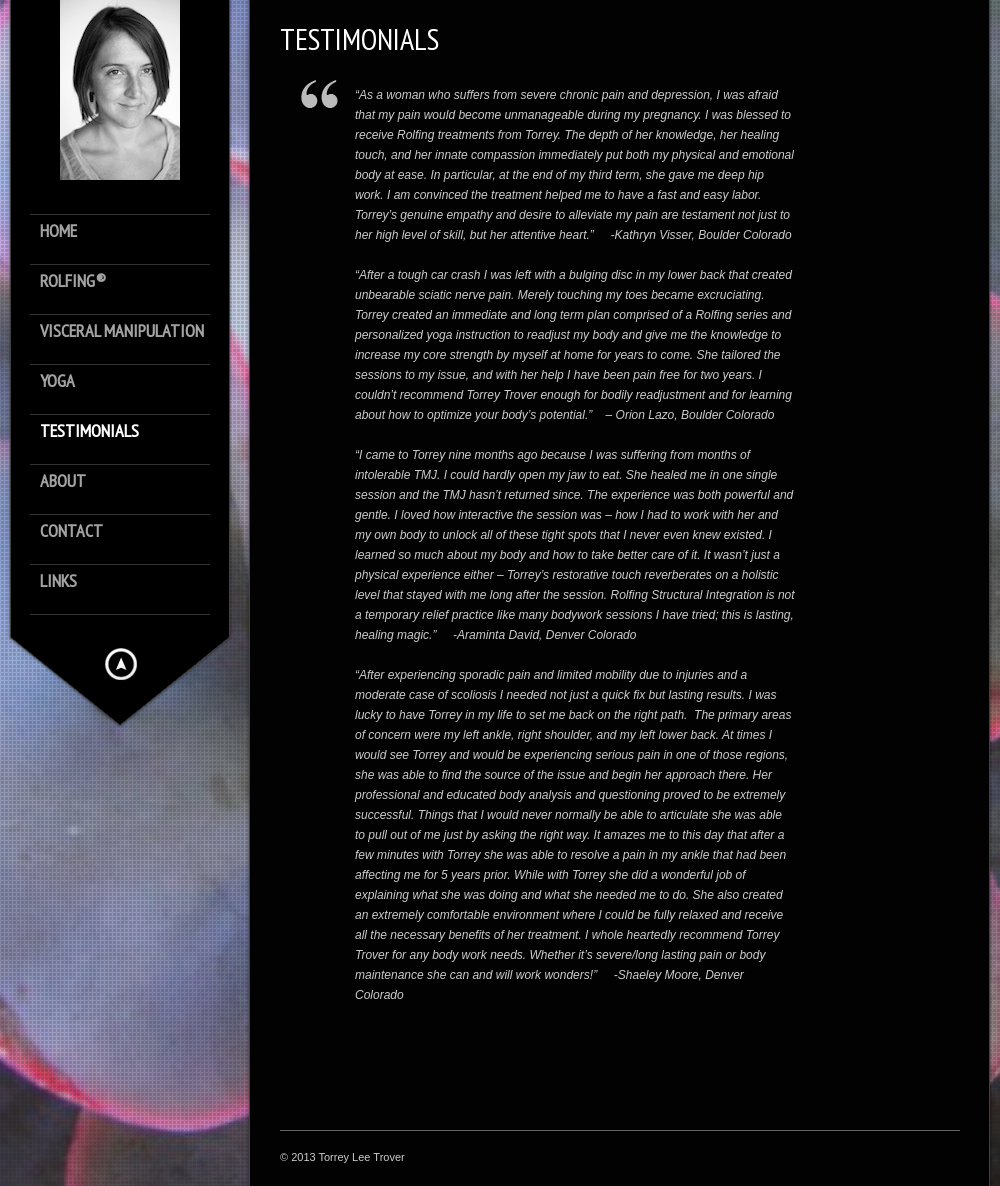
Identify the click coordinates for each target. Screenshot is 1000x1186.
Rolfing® (73, 281)
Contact (71, 531)
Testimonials (89, 431)
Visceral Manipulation (122, 331)
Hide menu (121, 664)
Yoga (57, 381)
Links (58, 581)
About (63, 481)
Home (58, 231)
